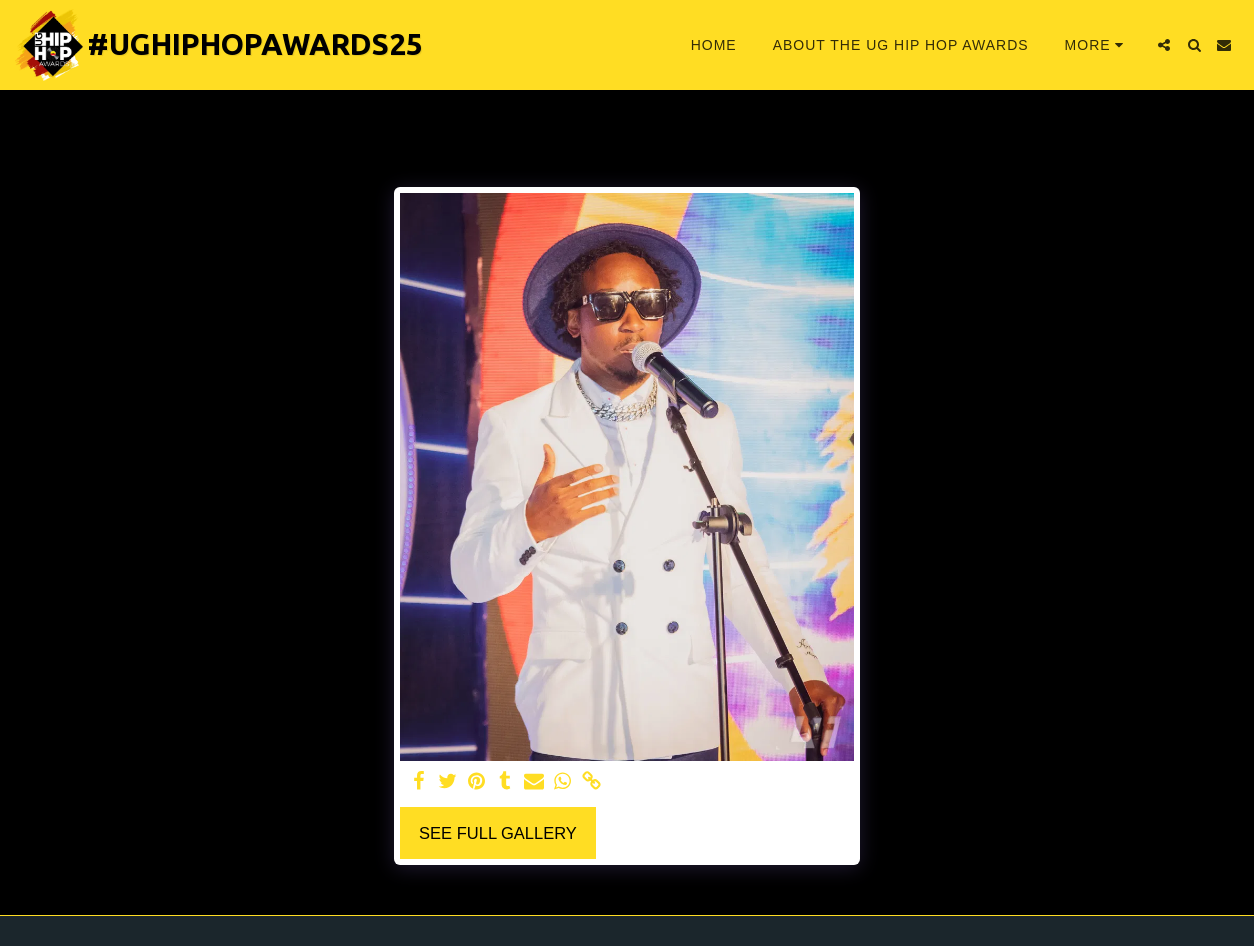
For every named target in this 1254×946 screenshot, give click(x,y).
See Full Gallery (498, 833)
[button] (1164, 45)
